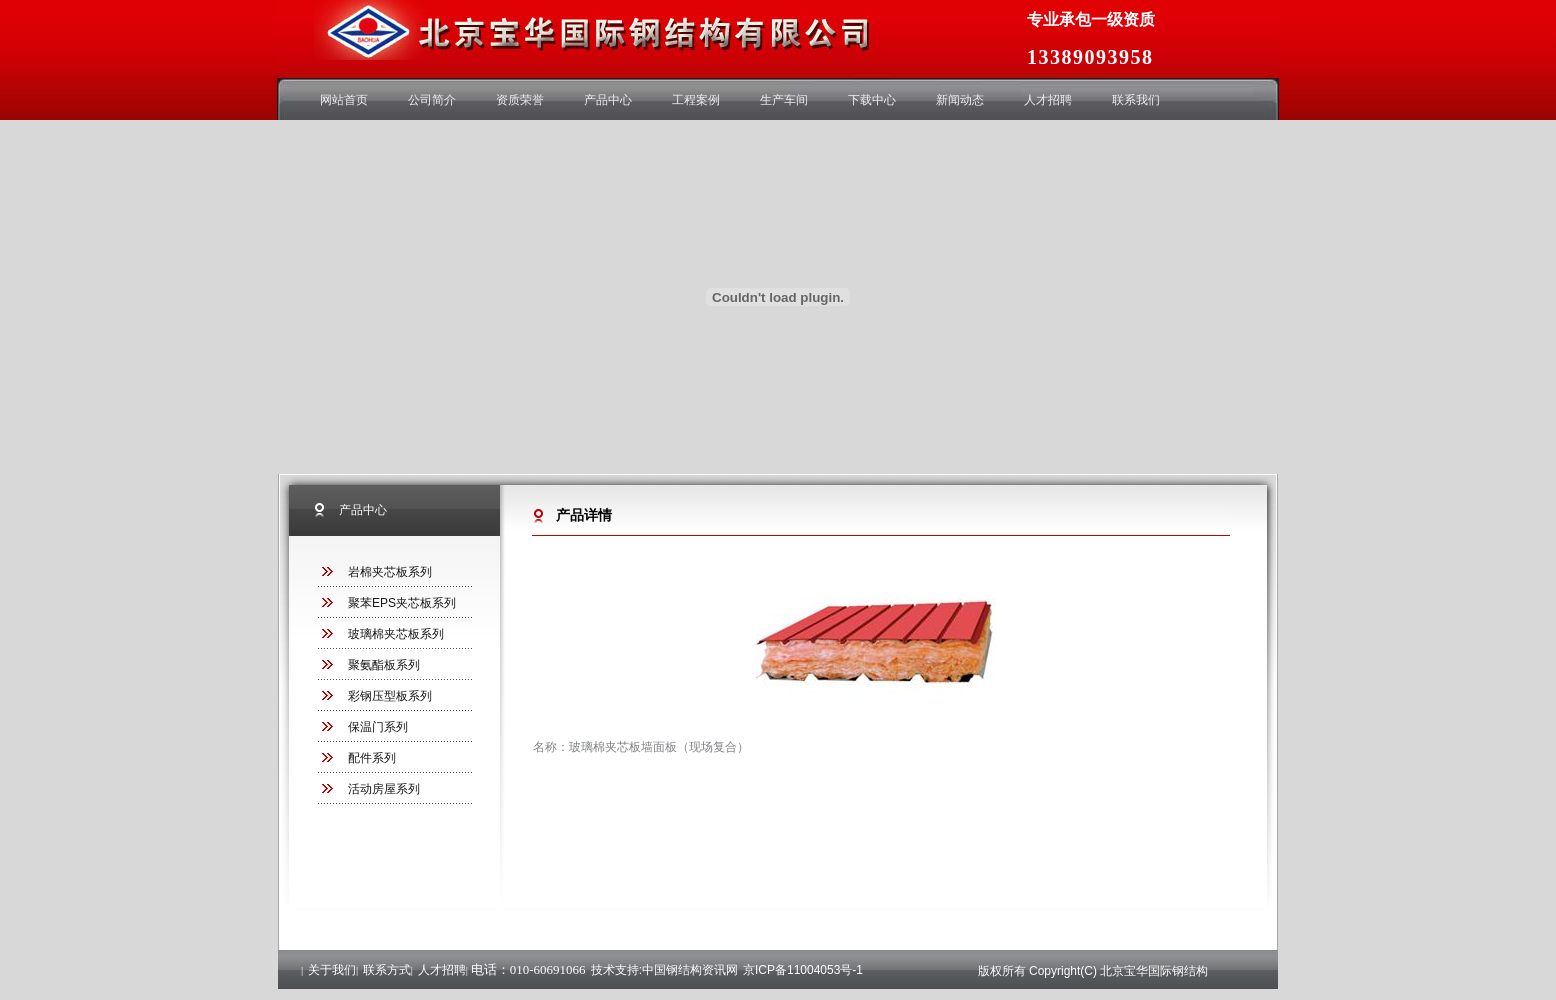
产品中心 (608, 100)
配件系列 (372, 758)
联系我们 (1136, 100)
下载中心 (872, 100)
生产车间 (784, 100)
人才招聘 (1048, 100)
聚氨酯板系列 (384, 665)
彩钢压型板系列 (390, 696)
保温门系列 (378, 727)
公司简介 (432, 100)
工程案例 (696, 100)
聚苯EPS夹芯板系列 (402, 603)
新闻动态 (960, 100)
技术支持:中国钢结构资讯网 (664, 970)
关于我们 (332, 970)
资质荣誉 (520, 100)
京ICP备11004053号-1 (803, 970)
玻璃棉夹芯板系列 (396, 634)
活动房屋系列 (384, 789)
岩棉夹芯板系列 (390, 572)
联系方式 (387, 970)
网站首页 (344, 100)
